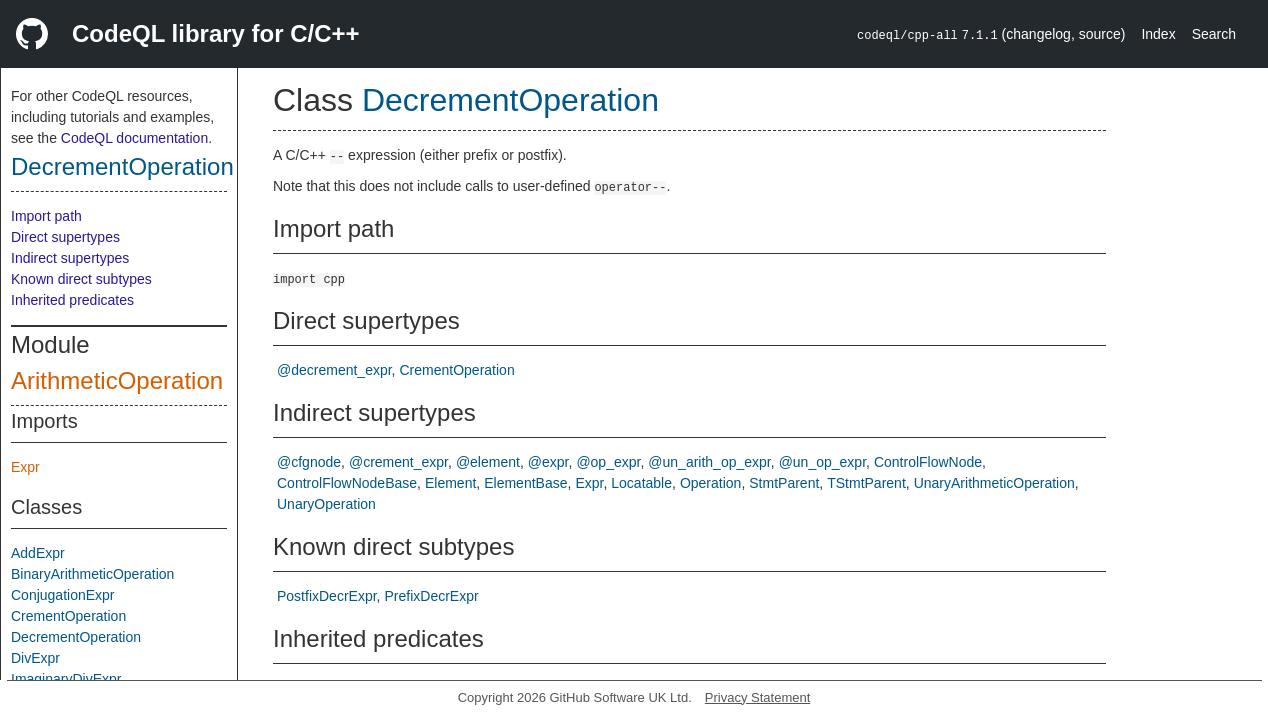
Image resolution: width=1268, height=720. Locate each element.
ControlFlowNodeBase (347, 483)
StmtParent (784, 483)
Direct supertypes (65, 237)
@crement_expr (398, 462)
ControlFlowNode (928, 462)
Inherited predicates (72, 300)
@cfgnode (309, 462)
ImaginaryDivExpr (66, 679)
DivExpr (35, 658)
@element (488, 462)
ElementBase (525, 483)
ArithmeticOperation (117, 380)
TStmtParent (866, 483)
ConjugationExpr (63, 595)
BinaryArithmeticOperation (92, 574)
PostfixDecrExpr (327, 596)
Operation (710, 483)
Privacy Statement (758, 697)
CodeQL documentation (134, 138)
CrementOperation (68, 616)
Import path (46, 216)
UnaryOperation (326, 504)
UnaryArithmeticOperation (994, 483)
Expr (25, 467)
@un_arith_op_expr (709, 462)
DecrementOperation (122, 166)
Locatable (641, 483)
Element (450, 483)
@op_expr (608, 462)
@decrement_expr (334, 370)
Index (1158, 34)
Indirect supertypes (70, 258)
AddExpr (38, 553)
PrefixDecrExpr (431, 596)
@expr (548, 462)
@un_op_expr (822, 462)
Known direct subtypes (81, 279)
